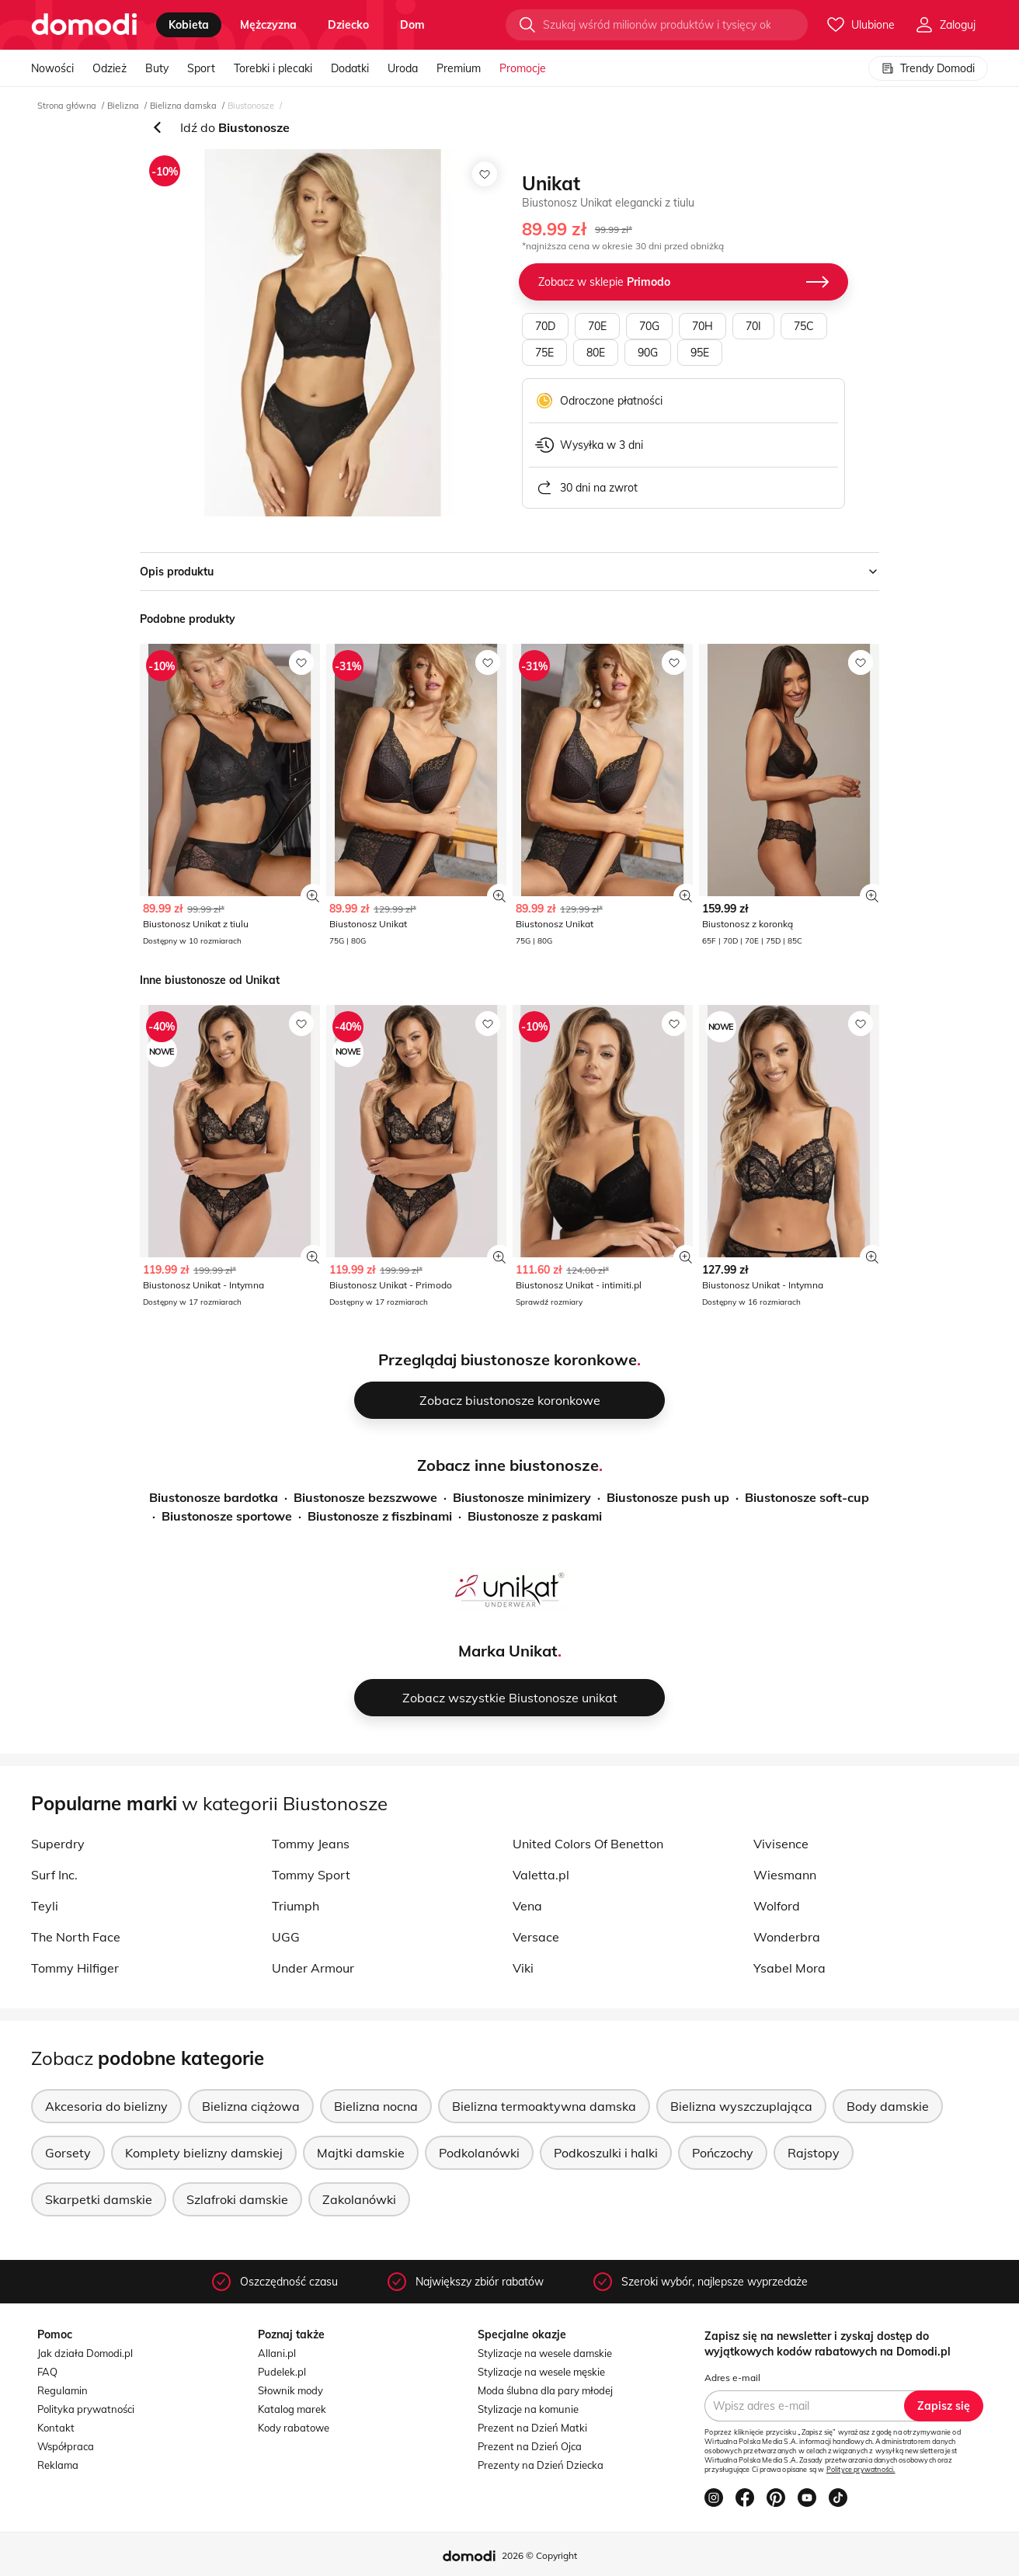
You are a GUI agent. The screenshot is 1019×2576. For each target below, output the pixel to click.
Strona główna (66, 105)
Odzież (109, 68)
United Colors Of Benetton (588, 1843)
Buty (157, 68)
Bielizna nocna (376, 2106)
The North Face (75, 1937)
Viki (523, 1968)
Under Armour (313, 1968)
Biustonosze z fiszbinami (380, 1516)
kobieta (189, 25)
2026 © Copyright (539, 2555)
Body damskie (888, 2106)
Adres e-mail (732, 2377)
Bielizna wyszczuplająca (741, 2106)
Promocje (522, 68)
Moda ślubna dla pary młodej (545, 2390)
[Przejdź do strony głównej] (84, 24)
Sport (201, 68)
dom (412, 25)
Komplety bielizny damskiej (204, 2153)
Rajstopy (814, 2153)
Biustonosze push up (668, 1497)
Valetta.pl (541, 1874)
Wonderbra (786, 1937)
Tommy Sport (311, 1874)
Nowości (52, 68)
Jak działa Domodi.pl (85, 2353)
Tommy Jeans (311, 1843)
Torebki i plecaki (273, 68)
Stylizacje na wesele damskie (545, 2353)
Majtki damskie (361, 2153)
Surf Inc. (54, 1874)
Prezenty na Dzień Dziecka (540, 2465)
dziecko (348, 25)
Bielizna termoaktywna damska (544, 2106)
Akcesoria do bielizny (106, 2106)
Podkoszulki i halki (606, 2153)
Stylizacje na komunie (528, 2409)
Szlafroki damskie (237, 2199)
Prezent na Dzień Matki (532, 2427)
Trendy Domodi (928, 68)
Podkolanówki (479, 2153)
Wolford (776, 1906)
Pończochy (722, 2153)
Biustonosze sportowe (227, 1516)
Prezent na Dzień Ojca (530, 2446)
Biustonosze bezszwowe (365, 1497)
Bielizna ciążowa (251, 2106)
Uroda (403, 68)
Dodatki (350, 68)
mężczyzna (268, 25)
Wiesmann (784, 1874)
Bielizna (123, 105)
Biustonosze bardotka (213, 1497)
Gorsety (68, 2153)
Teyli (44, 1906)
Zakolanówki (359, 2199)
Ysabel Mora (789, 1968)
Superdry (58, 1843)
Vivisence (781, 1843)
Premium (458, 68)
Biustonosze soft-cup (807, 1497)
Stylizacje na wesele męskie (541, 2372)
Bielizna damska (183, 105)
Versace (536, 1937)
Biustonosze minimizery (522, 1497)
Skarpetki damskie (98, 2199)
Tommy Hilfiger (75, 1968)
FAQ (47, 2372)
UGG (286, 1937)
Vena (527, 1906)
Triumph (295, 1906)
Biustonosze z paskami (535, 1516)
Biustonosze (251, 105)
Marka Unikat (508, 1650)
